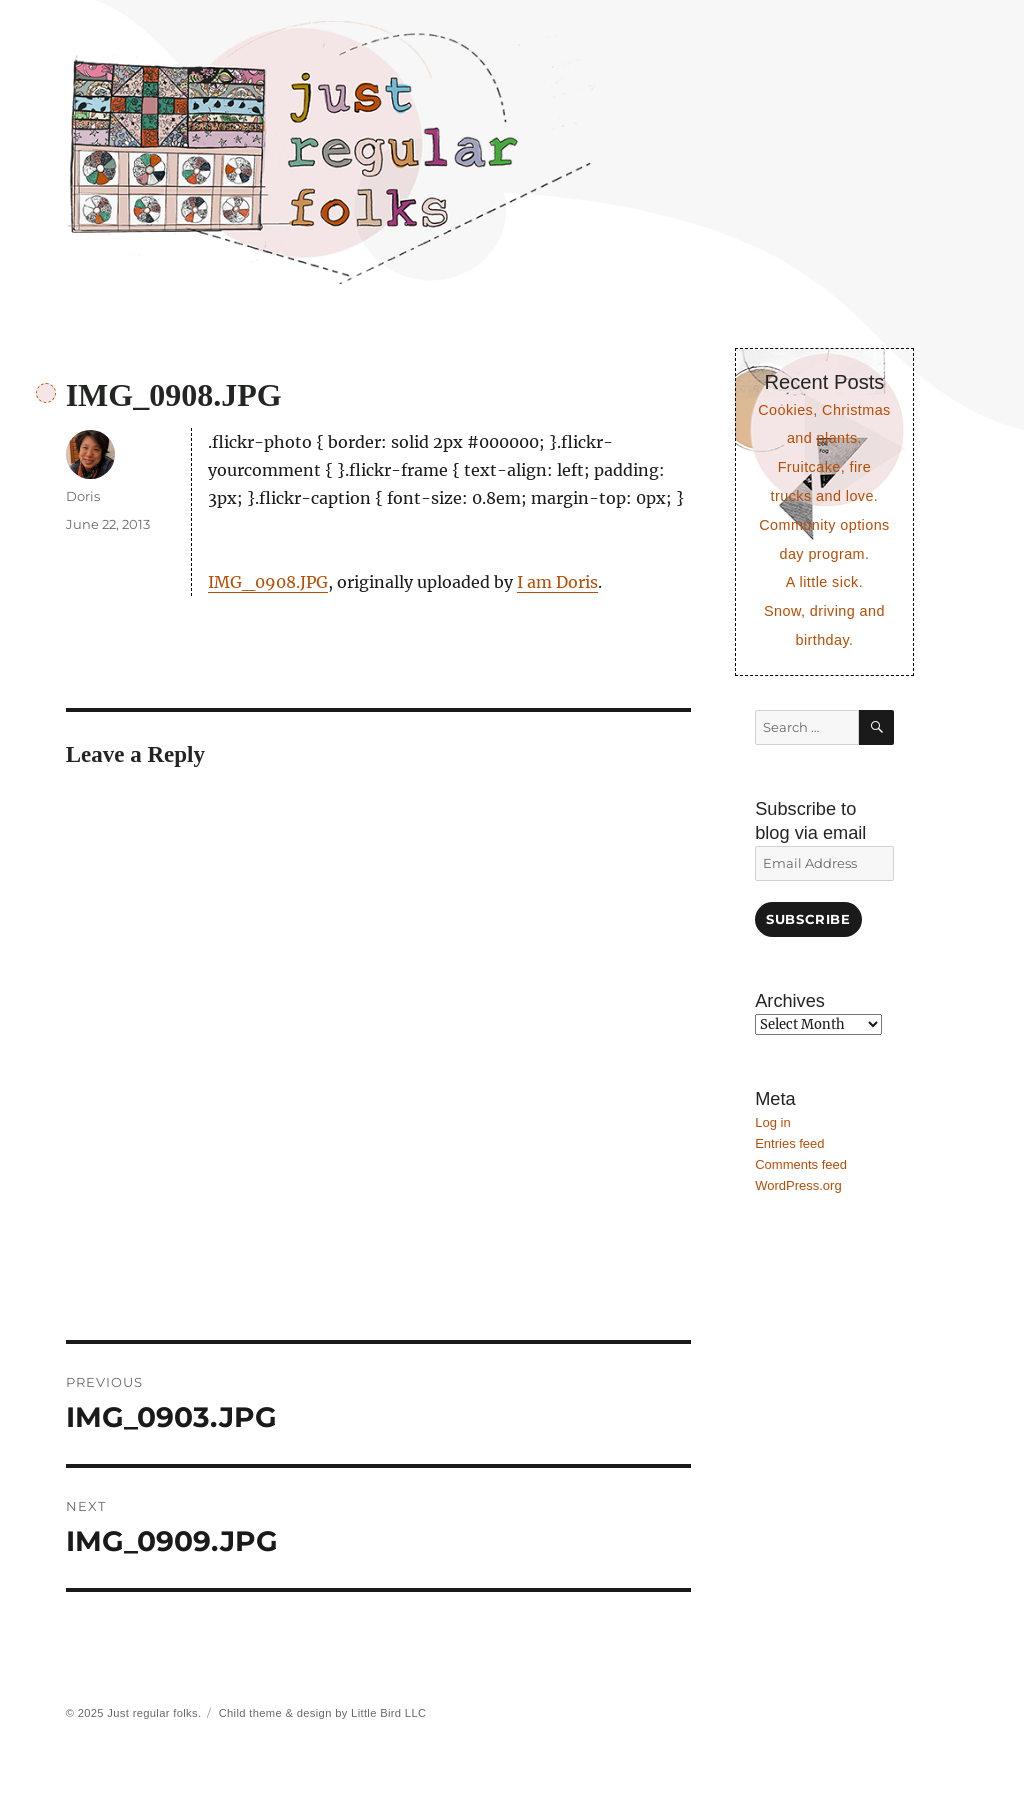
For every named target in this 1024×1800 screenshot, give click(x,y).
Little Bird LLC (388, 1713)
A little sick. (824, 582)
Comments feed (801, 1164)
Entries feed (789, 1143)
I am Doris (557, 582)
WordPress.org (798, 1185)
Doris (83, 496)
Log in (772, 1122)
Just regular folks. (154, 1713)
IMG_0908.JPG (268, 582)
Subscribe (808, 919)
